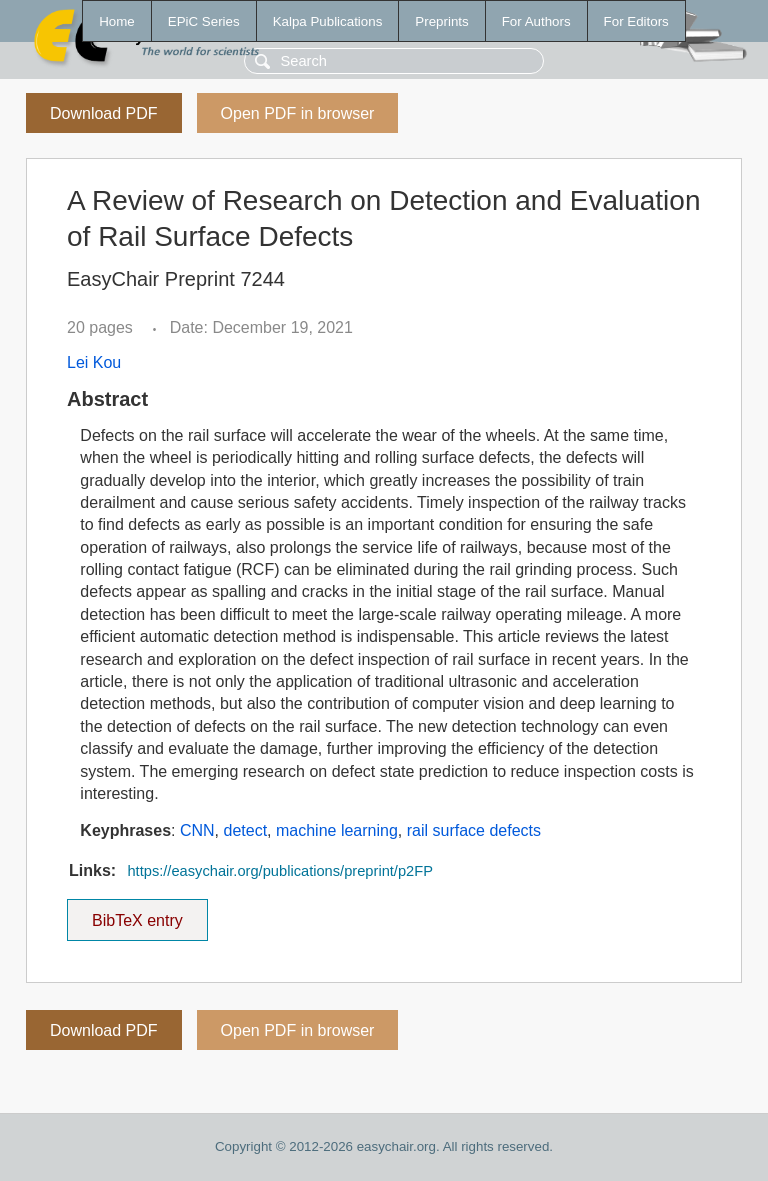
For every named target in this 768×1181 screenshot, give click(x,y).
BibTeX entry (137, 914)
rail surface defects (474, 830)
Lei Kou (94, 362)
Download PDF (104, 113)
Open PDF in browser (298, 113)
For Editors (636, 21)
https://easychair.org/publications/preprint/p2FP (280, 871)
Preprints (441, 21)
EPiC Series (204, 21)
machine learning (337, 830)
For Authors (536, 21)
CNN (197, 830)
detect (246, 830)
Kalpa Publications (328, 21)
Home (117, 21)
